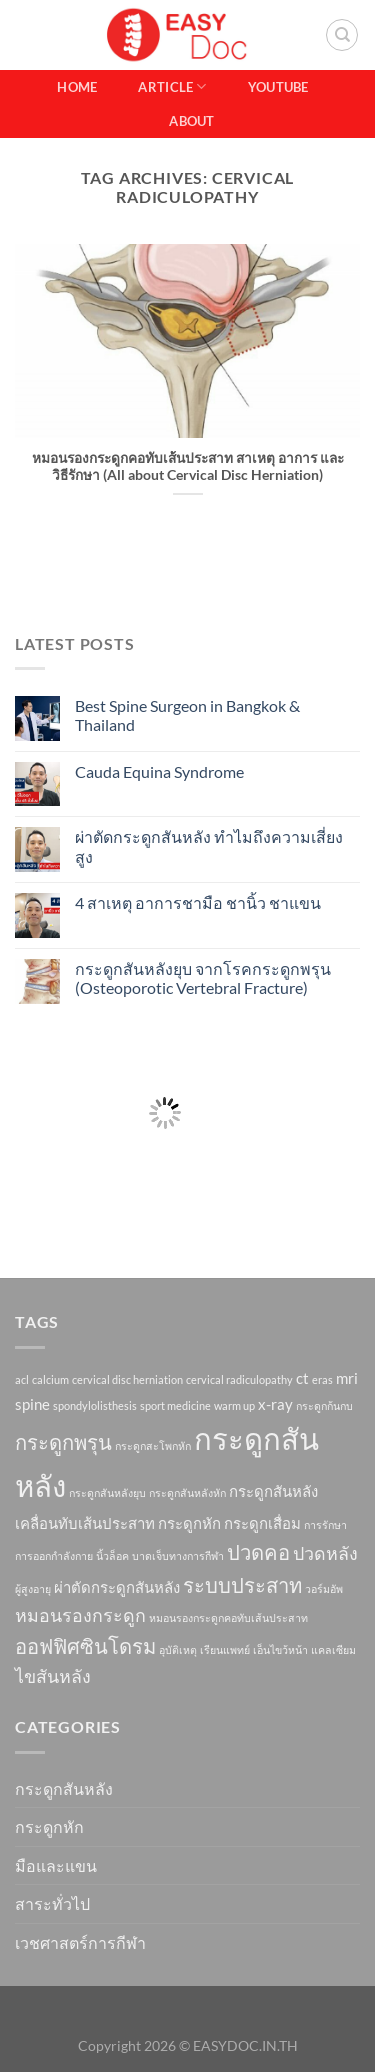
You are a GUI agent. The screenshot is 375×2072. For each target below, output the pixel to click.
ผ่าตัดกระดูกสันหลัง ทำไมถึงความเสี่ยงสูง (209, 846)
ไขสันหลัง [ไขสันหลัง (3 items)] (53, 1676)
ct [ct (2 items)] (302, 1378)
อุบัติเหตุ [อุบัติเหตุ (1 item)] (178, 1649)
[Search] (342, 35)
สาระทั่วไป (52, 1903)
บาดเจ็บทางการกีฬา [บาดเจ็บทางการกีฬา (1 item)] (178, 1555)
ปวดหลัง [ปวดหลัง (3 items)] (325, 1553)
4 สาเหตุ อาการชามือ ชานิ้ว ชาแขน (198, 902)
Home (77, 87)
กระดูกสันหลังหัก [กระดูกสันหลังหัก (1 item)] (187, 1492)
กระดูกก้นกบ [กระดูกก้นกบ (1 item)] (324, 1405)
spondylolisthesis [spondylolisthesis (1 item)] (95, 1405)
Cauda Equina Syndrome (159, 771)
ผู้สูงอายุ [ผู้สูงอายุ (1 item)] (33, 1588)
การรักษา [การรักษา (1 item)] (325, 1524)
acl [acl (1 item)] (22, 1379)
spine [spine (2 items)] (32, 1404)
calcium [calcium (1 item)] (50, 1379)
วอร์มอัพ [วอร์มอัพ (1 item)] (324, 1588)
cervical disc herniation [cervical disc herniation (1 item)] (127, 1379)
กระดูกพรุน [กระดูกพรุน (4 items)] (63, 1442)
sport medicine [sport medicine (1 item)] (175, 1405)
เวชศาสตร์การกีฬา (80, 1942)
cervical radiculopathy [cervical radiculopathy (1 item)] (239, 1379)
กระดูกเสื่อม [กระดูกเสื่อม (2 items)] (262, 1523)
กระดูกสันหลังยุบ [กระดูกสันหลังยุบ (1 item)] (107, 1492)
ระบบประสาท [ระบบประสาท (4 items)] (242, 1585)
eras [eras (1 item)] (322, 1379)
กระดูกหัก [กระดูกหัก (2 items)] (189, 1523)
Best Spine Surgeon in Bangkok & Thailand (187, 715)
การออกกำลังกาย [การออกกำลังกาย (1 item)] (54, 1555)
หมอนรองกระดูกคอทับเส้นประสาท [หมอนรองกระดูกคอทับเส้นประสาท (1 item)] (228, 1617)
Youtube (278, 87)
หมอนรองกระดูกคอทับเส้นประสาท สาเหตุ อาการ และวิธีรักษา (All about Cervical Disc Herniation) (188, 467)
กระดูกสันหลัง (64, 1788)
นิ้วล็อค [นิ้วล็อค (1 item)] (112, 1555)
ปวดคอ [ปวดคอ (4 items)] (258, 1552)
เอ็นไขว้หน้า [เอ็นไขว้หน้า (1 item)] (280, 1649)
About (191, 121)
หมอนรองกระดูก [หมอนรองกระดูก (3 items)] (80, 1615)
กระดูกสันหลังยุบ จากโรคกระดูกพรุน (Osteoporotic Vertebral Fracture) (203, 978)
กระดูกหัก (49, 1826)
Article (172, 86)
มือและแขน (56, 1865)
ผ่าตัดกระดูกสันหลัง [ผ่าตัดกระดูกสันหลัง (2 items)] (117, 1587)
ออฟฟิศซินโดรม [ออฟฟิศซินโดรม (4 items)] (85, 1646)
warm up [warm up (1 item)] (234, 1405)
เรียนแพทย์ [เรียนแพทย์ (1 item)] (225, 1649)
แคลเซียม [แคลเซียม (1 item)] (333, 1649)
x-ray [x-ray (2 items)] (275, 1404)
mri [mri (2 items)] (347, 1378)
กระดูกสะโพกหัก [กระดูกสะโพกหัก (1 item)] (153, 1445)
